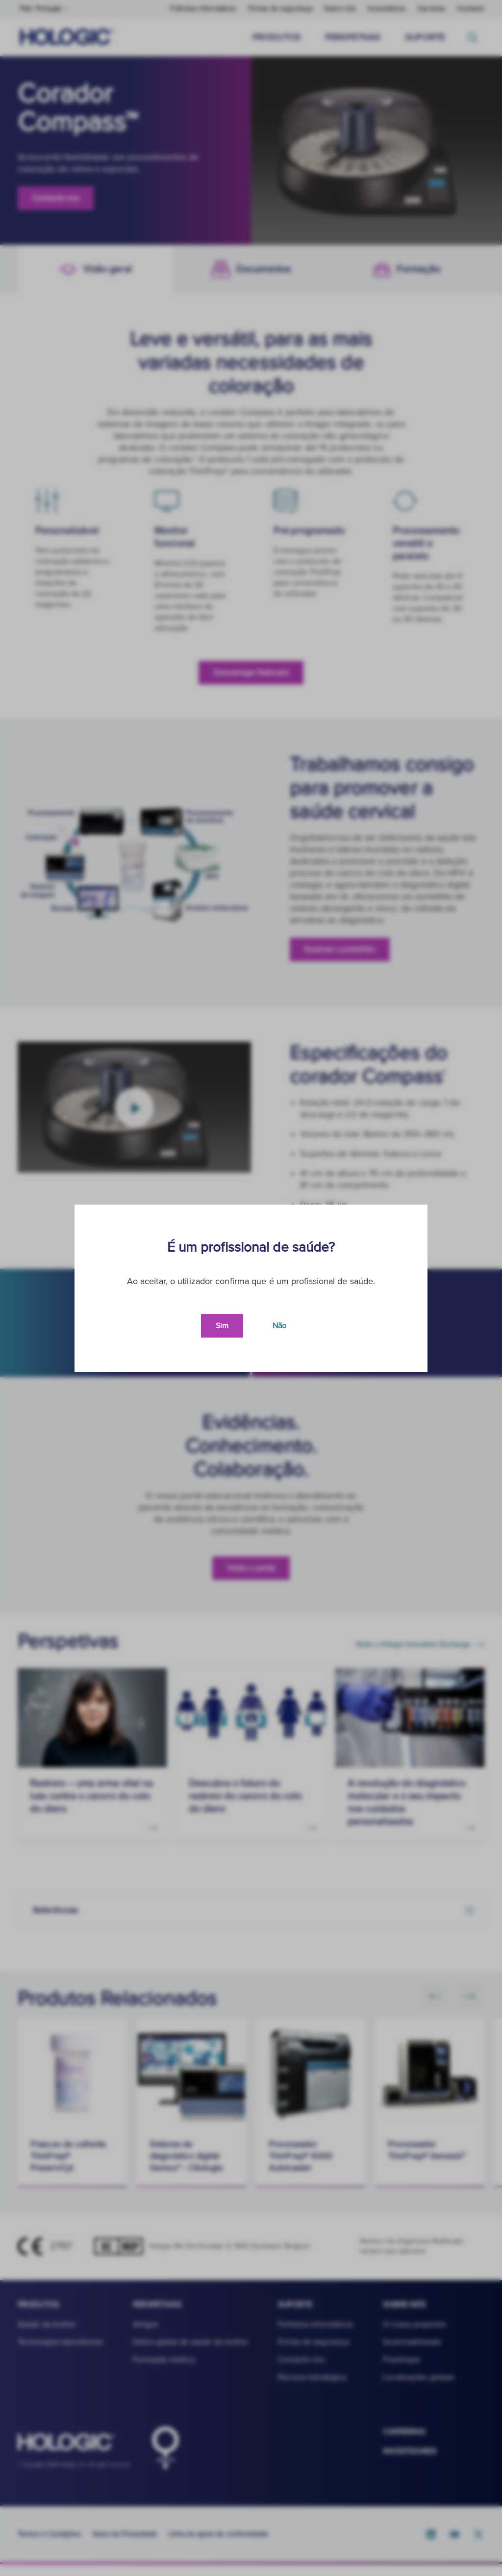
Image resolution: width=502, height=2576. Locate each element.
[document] (251, 1288)
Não (279, 1326)
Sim (222, 1326)
